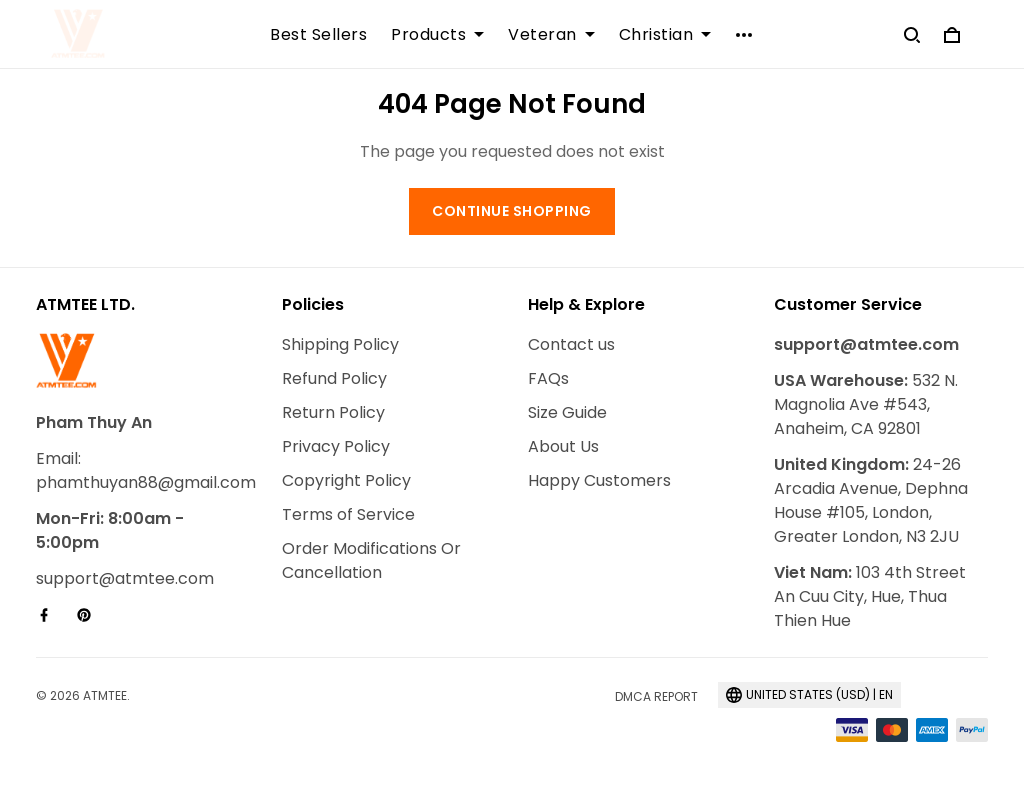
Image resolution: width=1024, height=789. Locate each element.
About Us (563, 446)
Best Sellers (318, 35)
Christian (665, 35)
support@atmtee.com (125, 578)
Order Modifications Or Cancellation (371, 560)
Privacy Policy (336, 446)
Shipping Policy (340, 344)
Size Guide (567, 412)
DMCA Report (656, 696)
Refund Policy (334, 378)
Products (437, 35)
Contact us (571, 344)
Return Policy (333, 412)
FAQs (548, 378)
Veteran (551, 35)
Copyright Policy (346, 480)
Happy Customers (599, 480)
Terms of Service (348, 514)
